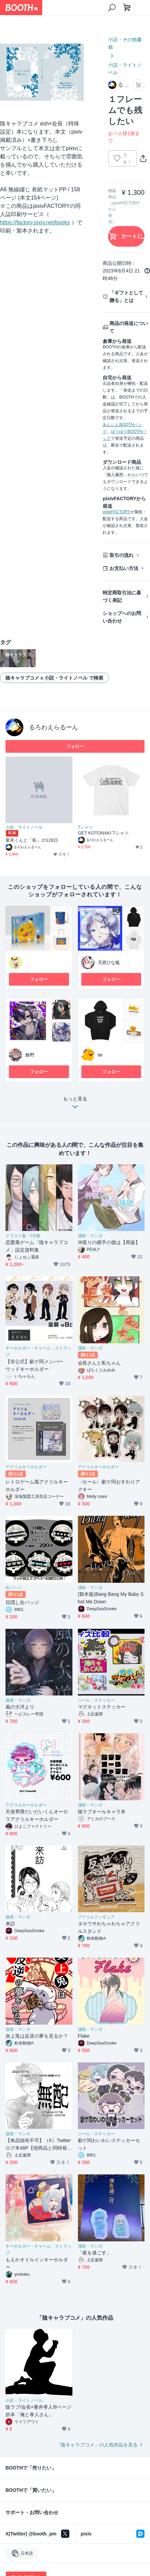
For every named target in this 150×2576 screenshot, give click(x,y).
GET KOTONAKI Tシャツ (103, 833)
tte (100, 1054)
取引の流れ (121, 555)
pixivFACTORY (116, 511)
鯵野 (29, 1054)
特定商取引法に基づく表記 (122, 596)
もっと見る (75, 1104)
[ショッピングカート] (127, 7)
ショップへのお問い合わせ (122, 617)
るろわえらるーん (53, 727)
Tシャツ (85, 827)
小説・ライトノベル (125, 68)
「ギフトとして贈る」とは (126, 296)
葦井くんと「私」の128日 (31, 840)
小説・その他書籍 (125, 43)
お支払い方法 (123, 568)
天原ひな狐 (109, 962)
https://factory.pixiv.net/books (35, 222)
